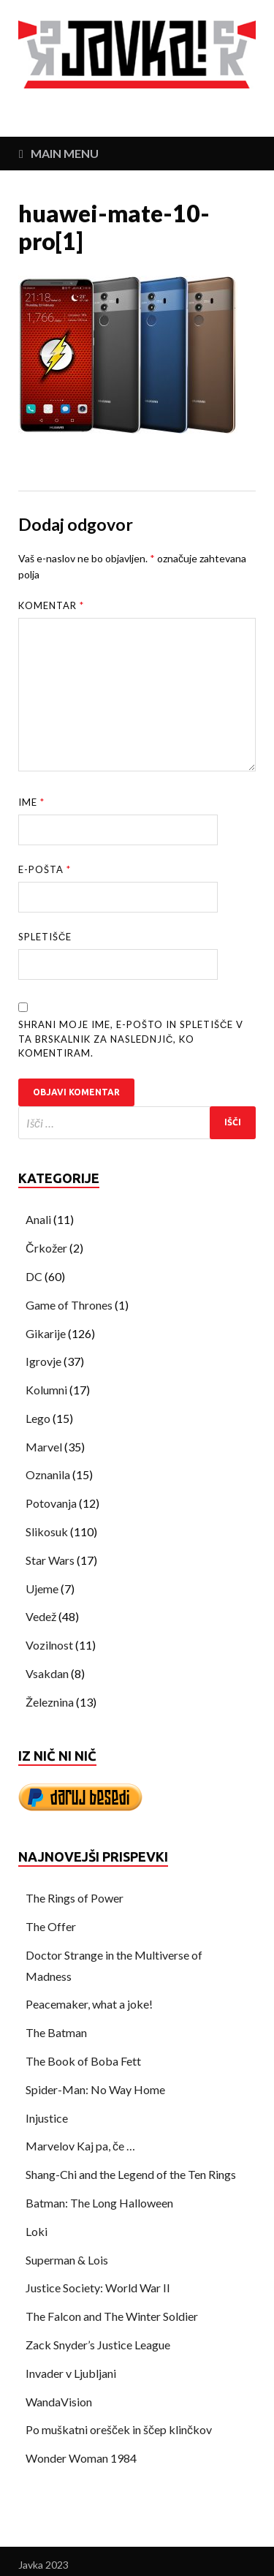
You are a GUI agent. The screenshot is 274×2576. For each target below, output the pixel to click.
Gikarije (46, 1333)
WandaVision (59, 2402)
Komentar (51, 605)
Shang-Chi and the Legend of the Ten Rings (131, 2174)
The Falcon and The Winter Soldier (112, 2316)
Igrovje (43, 1361)
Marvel (44, 1447)
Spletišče (45, 937)
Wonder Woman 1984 (81, 2458)
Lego (38, 1418)
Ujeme (42, 1588)
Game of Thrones (69, 1305)
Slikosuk (47, 1531)
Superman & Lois (67, 2260)
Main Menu (65, 153)
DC (34, 1276)
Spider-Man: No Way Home (95, 2089)
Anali (38, 1219)
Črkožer (46, 1248)
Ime (31, 802)
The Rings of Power (74, 1898)
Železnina (50, 1702)
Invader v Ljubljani (71, 2373)
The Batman (56, 2032)
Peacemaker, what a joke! (89, 2004)
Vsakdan (47, 1673)
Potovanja (51, 1503)
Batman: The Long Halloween (99, 2203)
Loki (36, 2231)
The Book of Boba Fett (83, 2061)
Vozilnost (49, 1645)
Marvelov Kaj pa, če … (80, 2146)
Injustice (47, 2118)
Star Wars (50, 1560)
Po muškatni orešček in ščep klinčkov (119, 2429)
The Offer (51, 1926)
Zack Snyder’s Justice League (98, 2345)
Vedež (41, 1616)
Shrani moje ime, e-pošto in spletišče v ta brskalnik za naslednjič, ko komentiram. (130, 1039)
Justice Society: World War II (98, 2287)
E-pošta (44, 869)
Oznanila (48, 1474)
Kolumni (46, 1390)
